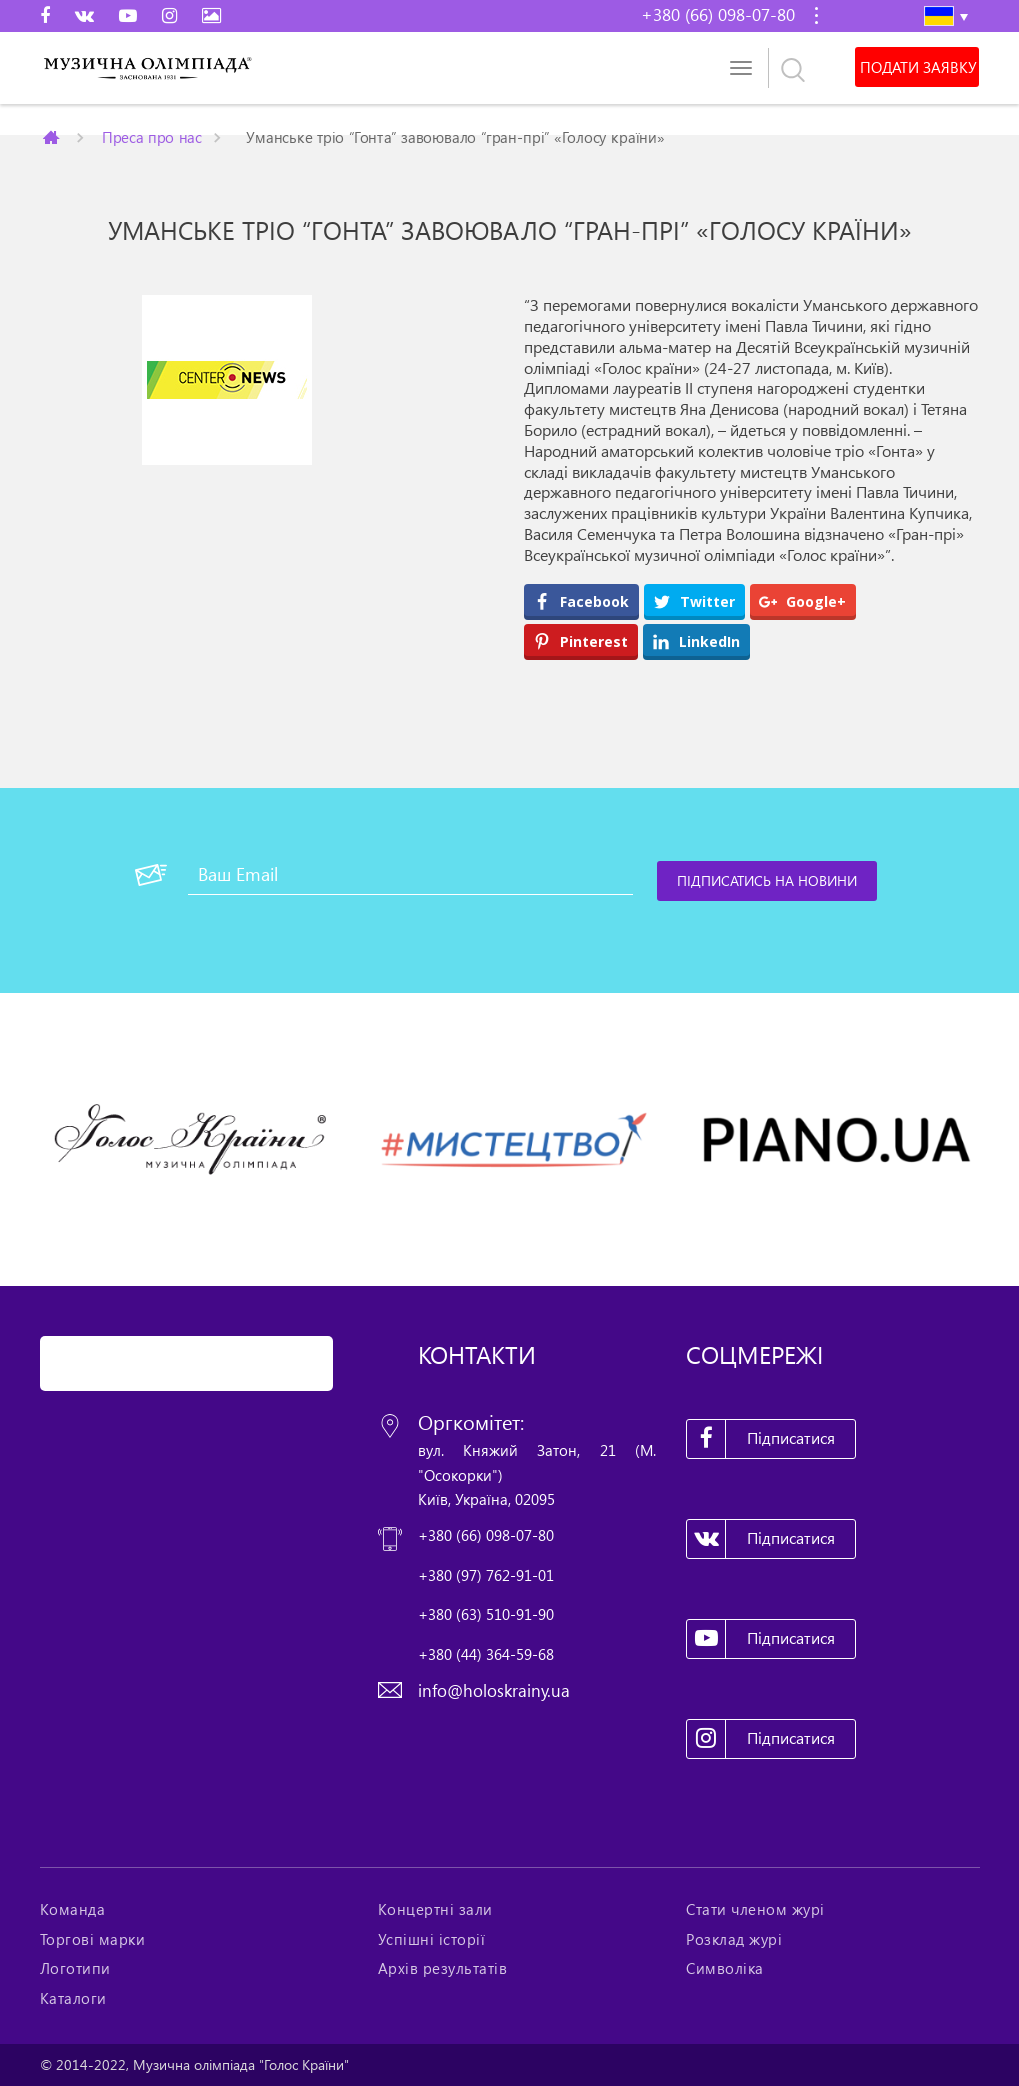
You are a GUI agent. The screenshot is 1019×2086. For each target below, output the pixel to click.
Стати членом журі (755, 1909)
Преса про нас (151, 136)
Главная (52, 137)
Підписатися (761, 1439)
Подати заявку (918, 67)
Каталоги (73, 1998)
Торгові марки (93, 1939)
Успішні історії (432, 1939)
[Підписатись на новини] (767, 881)
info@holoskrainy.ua (494, 1690)
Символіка (725, 1968)
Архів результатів (443, 1968)
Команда (73, 1909)
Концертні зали (435, 1909)
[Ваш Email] (410, 875)
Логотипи (75, 1968)
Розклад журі (734, 1939)
